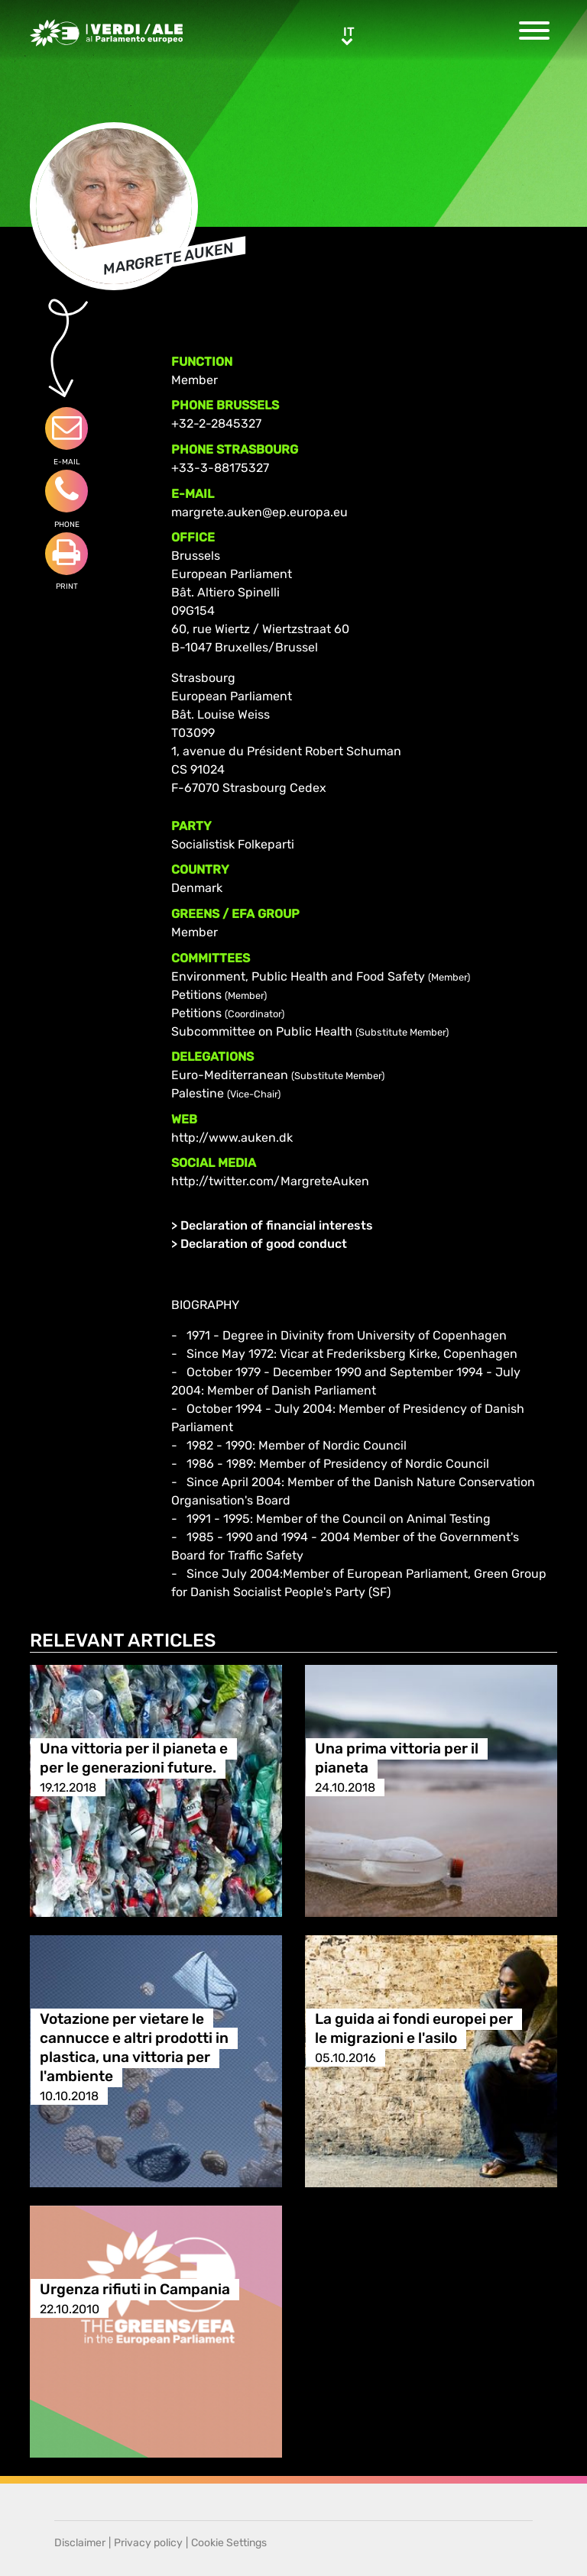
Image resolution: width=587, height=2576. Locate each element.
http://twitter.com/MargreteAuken (270, 1181)
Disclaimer (79, 2542)
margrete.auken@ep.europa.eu (259, 512)
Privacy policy (148, 2542)
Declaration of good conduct (263, 1243)
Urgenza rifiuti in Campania (135, 2290)
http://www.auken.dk (232, 1137)
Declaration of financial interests (276, 1225)
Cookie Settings (229, 2542)
